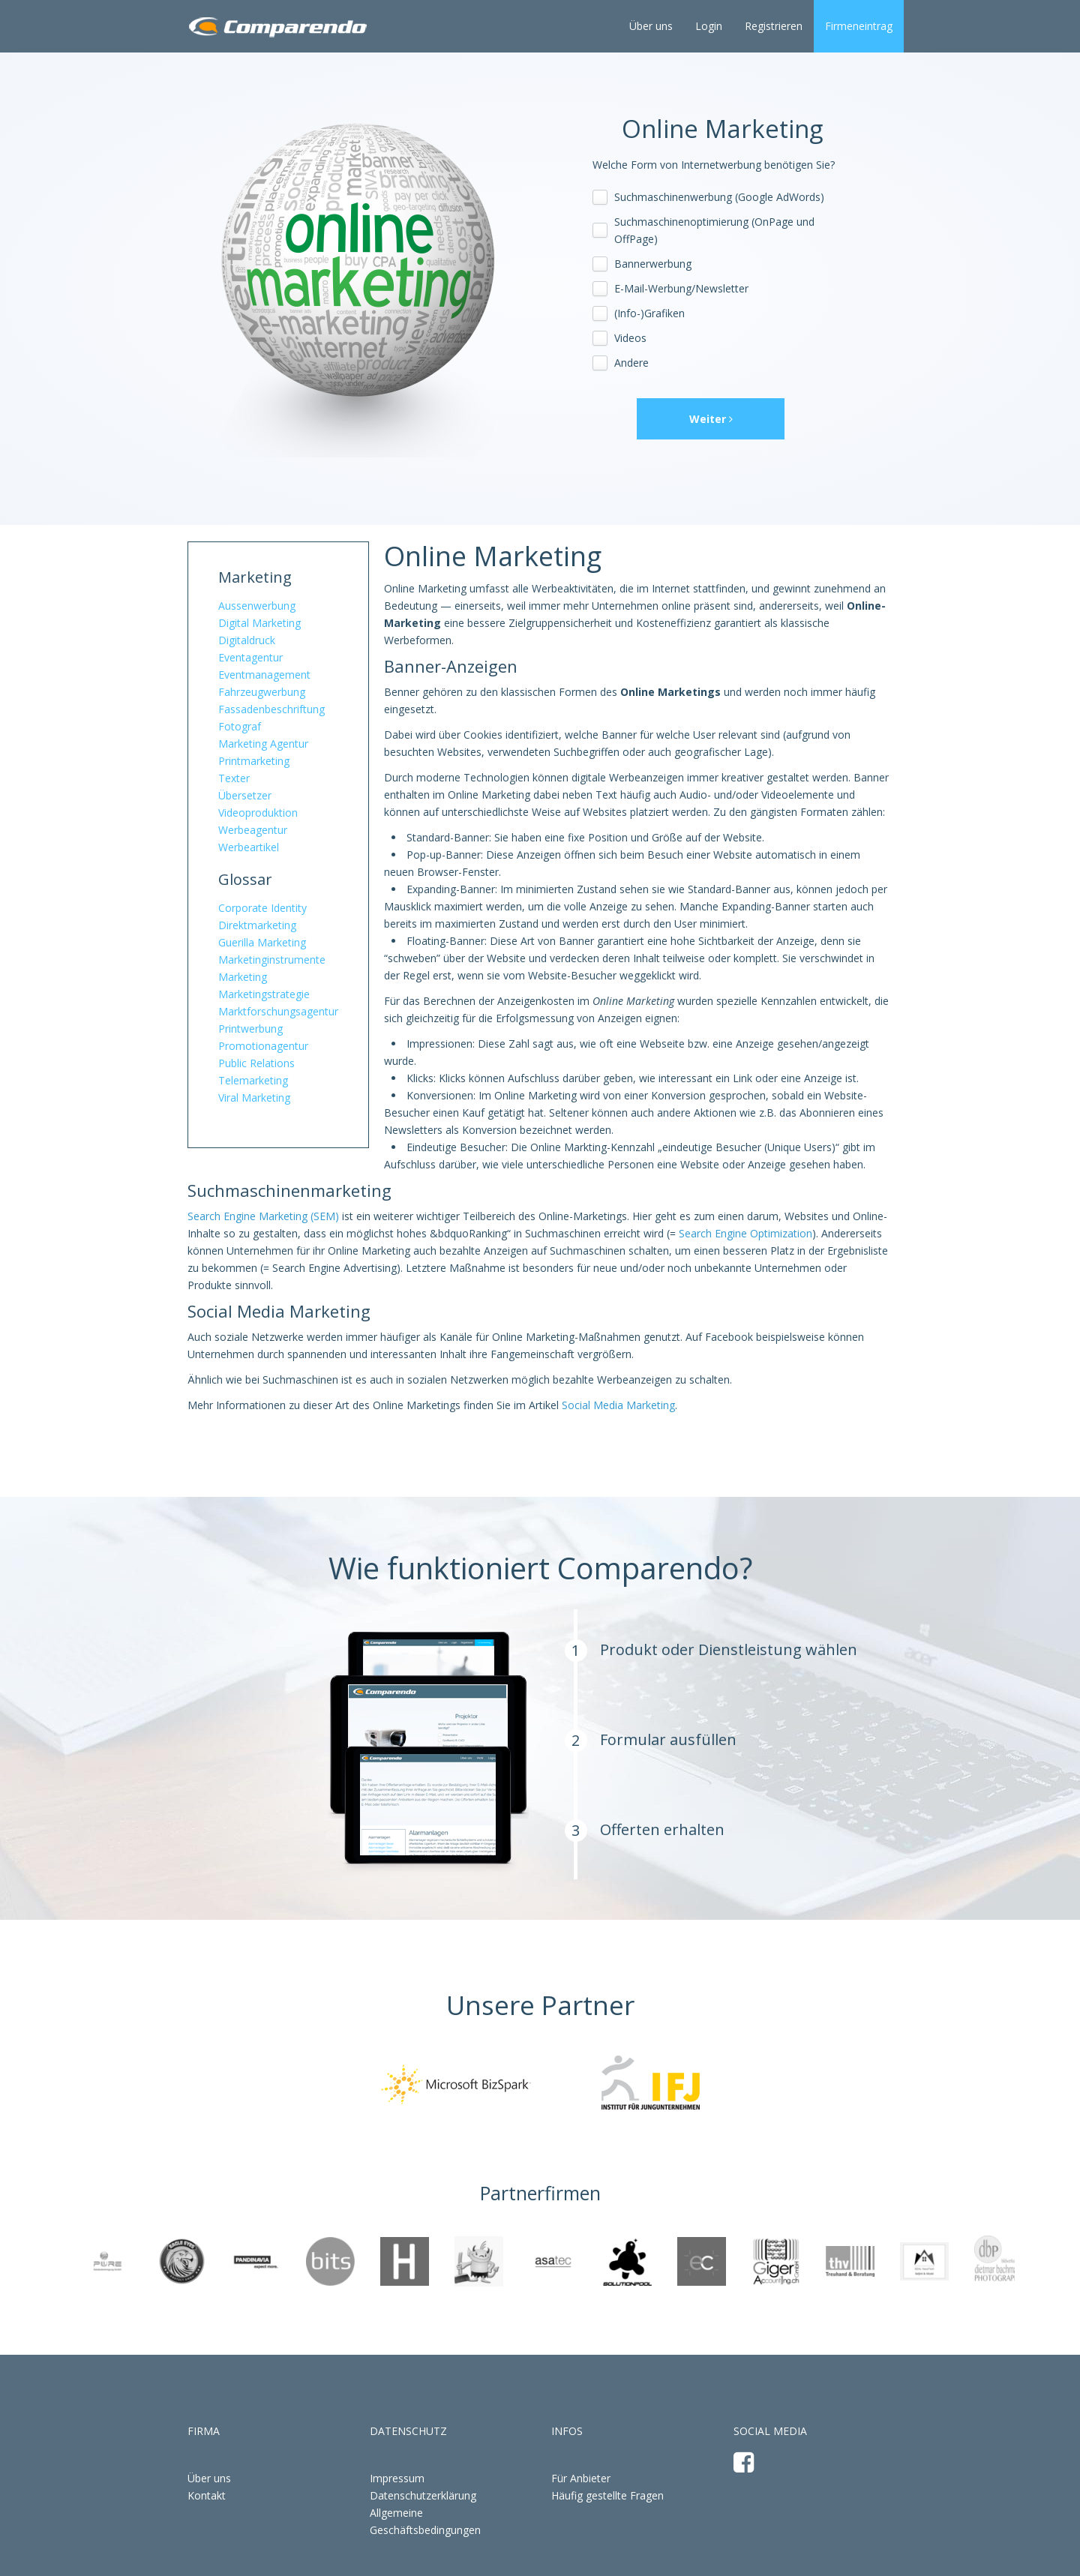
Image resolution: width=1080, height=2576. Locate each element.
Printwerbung (250, 1028)
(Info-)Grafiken (649, 313)
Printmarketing (254, 761)
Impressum (397, 2478)
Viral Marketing (254, 1097)
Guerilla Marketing (262, 942)
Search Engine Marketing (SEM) (263, 1216)
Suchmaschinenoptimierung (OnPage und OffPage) (714, 230)
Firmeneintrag (858, 26)
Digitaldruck (246, 640)
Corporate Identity (262, 908)
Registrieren (773, 26)
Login (708, 26)
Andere (631, 362)
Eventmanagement (264, 674)
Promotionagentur (263, 1046)
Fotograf (239, 726)
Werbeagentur (252, 830)
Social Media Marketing (618, 1405)
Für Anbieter (580, 2478)
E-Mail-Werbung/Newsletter (681, 288)
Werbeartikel (248, 847)
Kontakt (207, 2495)
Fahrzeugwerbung (261, 692)
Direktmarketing (257, 925)
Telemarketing (253, 1080)
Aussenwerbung (257, 605)
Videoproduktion (258, 812)
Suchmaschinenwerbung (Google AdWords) (719, 197)
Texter (234, 778)
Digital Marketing (259, 623)
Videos (630, 338)
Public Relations (256, 1063)
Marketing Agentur (263, 743)
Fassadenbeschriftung (271, 709)
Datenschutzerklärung (423, 2495)
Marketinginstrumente (272, 959)
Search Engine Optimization (745, 1233)
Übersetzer (245, 795)
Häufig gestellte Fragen (607, 2495)
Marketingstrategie (264, 994)
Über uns (651, 26)
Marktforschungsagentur (278, 1011)
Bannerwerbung (653, 263)
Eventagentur (250, 657)
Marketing (255, 577)
